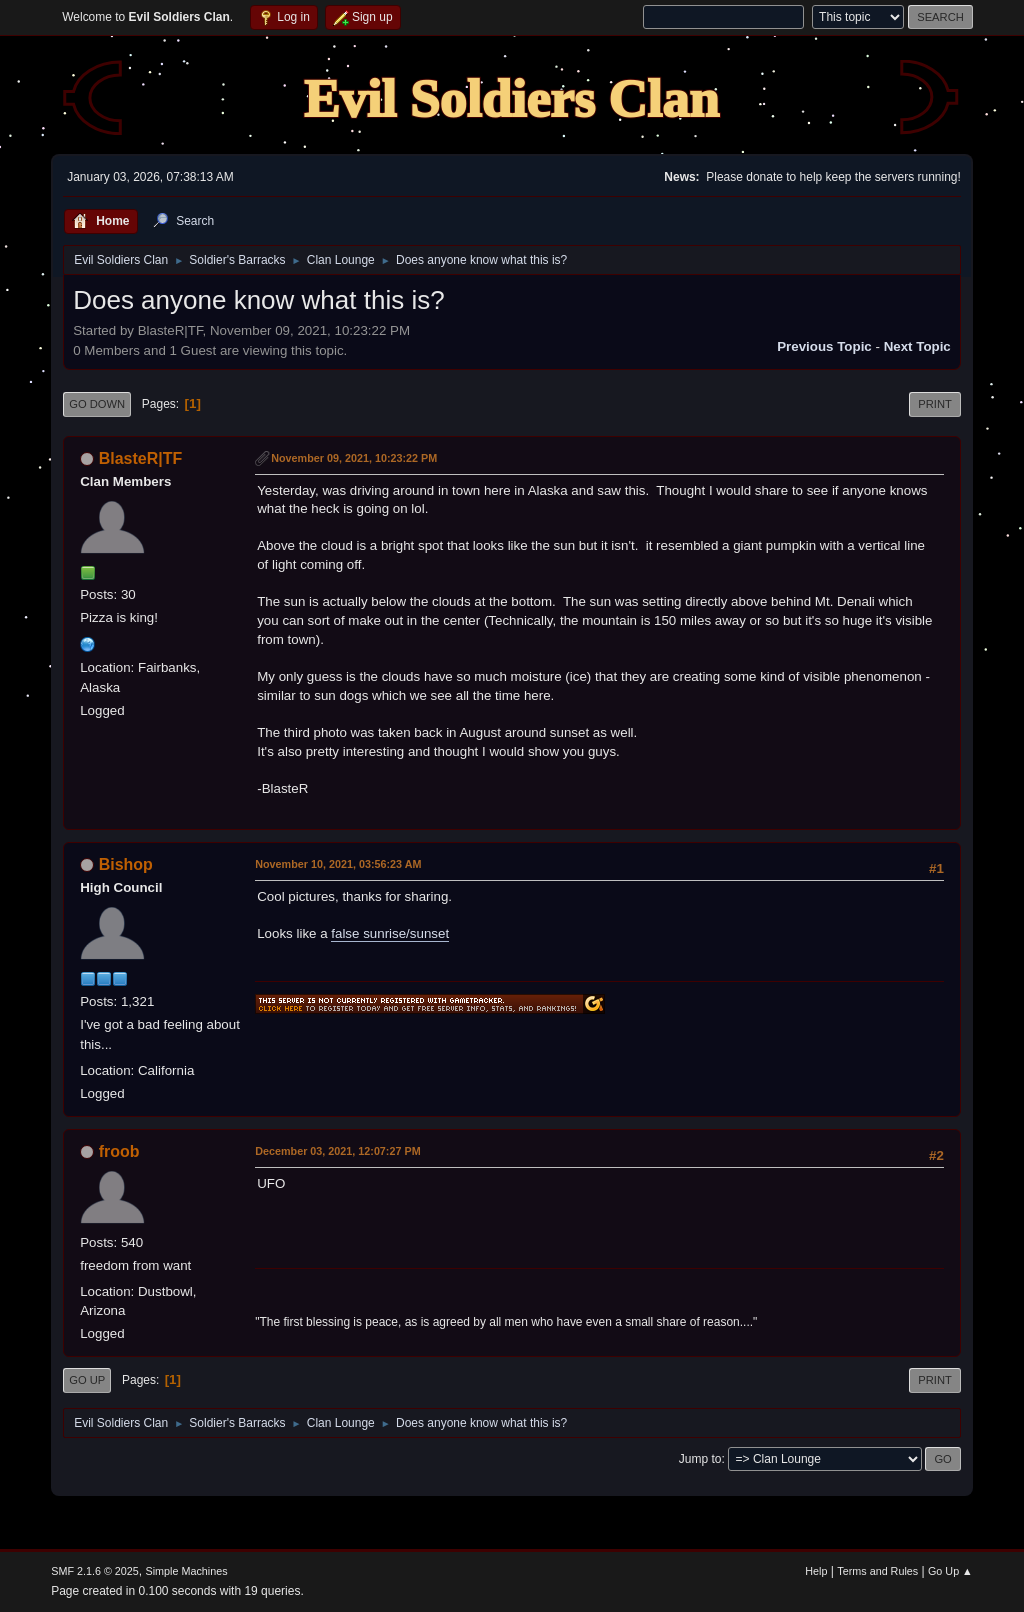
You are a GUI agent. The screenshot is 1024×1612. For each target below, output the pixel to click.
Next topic (917, 346)
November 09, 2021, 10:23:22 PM (354, 458)
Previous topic (824, 346)
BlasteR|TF (141, 458)
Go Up (87, 1380)
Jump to (700, 1459)
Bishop (126, 864)
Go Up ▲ (950, 1571)
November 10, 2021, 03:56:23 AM (338, 864)
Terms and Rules (877, 1571)
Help (816, 1571)
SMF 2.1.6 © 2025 (95, 1571)
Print (935, 404)
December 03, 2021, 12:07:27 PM (337, 1151)
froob (119, 1151)
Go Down (97, 404)
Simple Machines (187, 1571)
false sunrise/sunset (390, 933)
